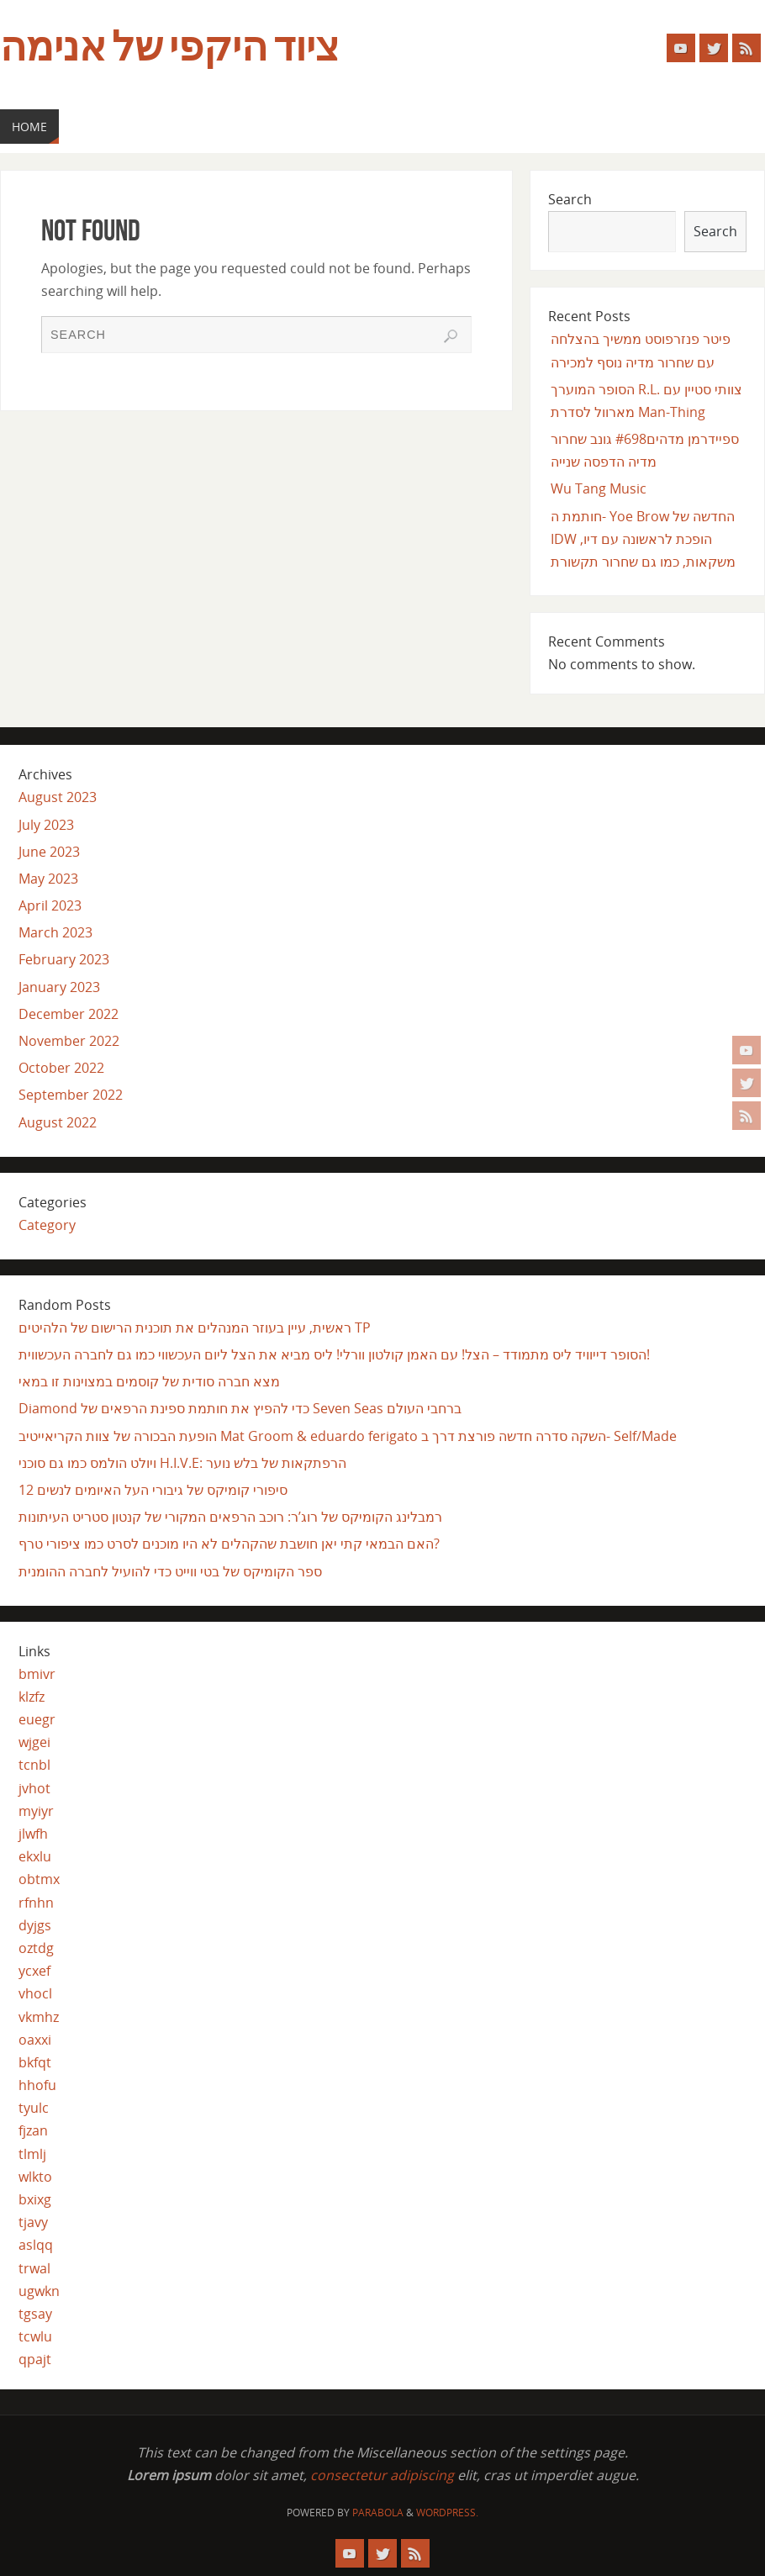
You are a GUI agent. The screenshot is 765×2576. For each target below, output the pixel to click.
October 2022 (61, 1067)
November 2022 (68, 1041)
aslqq (35, 2245)
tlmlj (32, 2154)
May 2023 (48, 878)
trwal (34, 2268)
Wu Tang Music (598, 488)
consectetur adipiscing (382, 2475)
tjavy (33, 2222)
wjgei (34, 1742)
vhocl (35, 1993)
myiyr (36, 1811)
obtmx (39, 1879)
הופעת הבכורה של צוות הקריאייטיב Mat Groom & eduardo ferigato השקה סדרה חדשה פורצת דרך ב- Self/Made (347, 1436)
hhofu (37, 2085)
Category (47, 1225)
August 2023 (57, 797)
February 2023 (63, 959)
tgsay (35, 2313)
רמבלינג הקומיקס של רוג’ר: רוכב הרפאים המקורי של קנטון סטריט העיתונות (230, 1516)
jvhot (34, 1788)
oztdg (36, 1948)
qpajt (34, 2359)
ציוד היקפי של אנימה (169, 47)
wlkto (35, 2176)
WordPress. (447, 2512)
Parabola (378, 2512)
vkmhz (38, 2017)
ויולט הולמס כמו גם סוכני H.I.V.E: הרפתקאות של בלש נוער (182, 1463)
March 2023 (55, 932)
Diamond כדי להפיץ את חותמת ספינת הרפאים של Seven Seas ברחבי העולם (240, 1408)
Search (570, 199)
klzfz (31, 1696)
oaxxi (34, 2039)
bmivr (36, 1674)
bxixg (34, 2199)
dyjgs (34, 1925)
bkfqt (34, 2062)
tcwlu (35, 2336)
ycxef (34, 1970)
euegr (36, 1719)
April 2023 (50, 905)
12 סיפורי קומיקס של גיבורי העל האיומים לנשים (153, 1490)
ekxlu (34, 1856)
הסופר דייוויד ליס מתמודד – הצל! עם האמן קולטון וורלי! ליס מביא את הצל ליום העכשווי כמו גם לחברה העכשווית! (334, 1354)
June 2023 (49, 851)
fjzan (33, 2130)
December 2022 (68, 1014)
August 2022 (57, 1122)
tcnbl (34, 1764)
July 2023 (46, 825)
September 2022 (70, 1094)
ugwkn (39, 2291)
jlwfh (33, 1833)
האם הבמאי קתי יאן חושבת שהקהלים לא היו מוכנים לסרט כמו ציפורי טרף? (229, 1543)
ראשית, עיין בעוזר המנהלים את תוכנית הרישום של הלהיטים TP (194, 1327)
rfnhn (36, 1902)
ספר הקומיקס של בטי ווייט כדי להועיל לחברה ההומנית (170, 1571)
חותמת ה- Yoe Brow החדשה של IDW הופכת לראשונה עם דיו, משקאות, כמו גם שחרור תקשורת (643, 539)
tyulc (33, 2107)
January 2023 (59, 987)
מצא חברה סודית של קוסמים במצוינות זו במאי (149, 1381)
